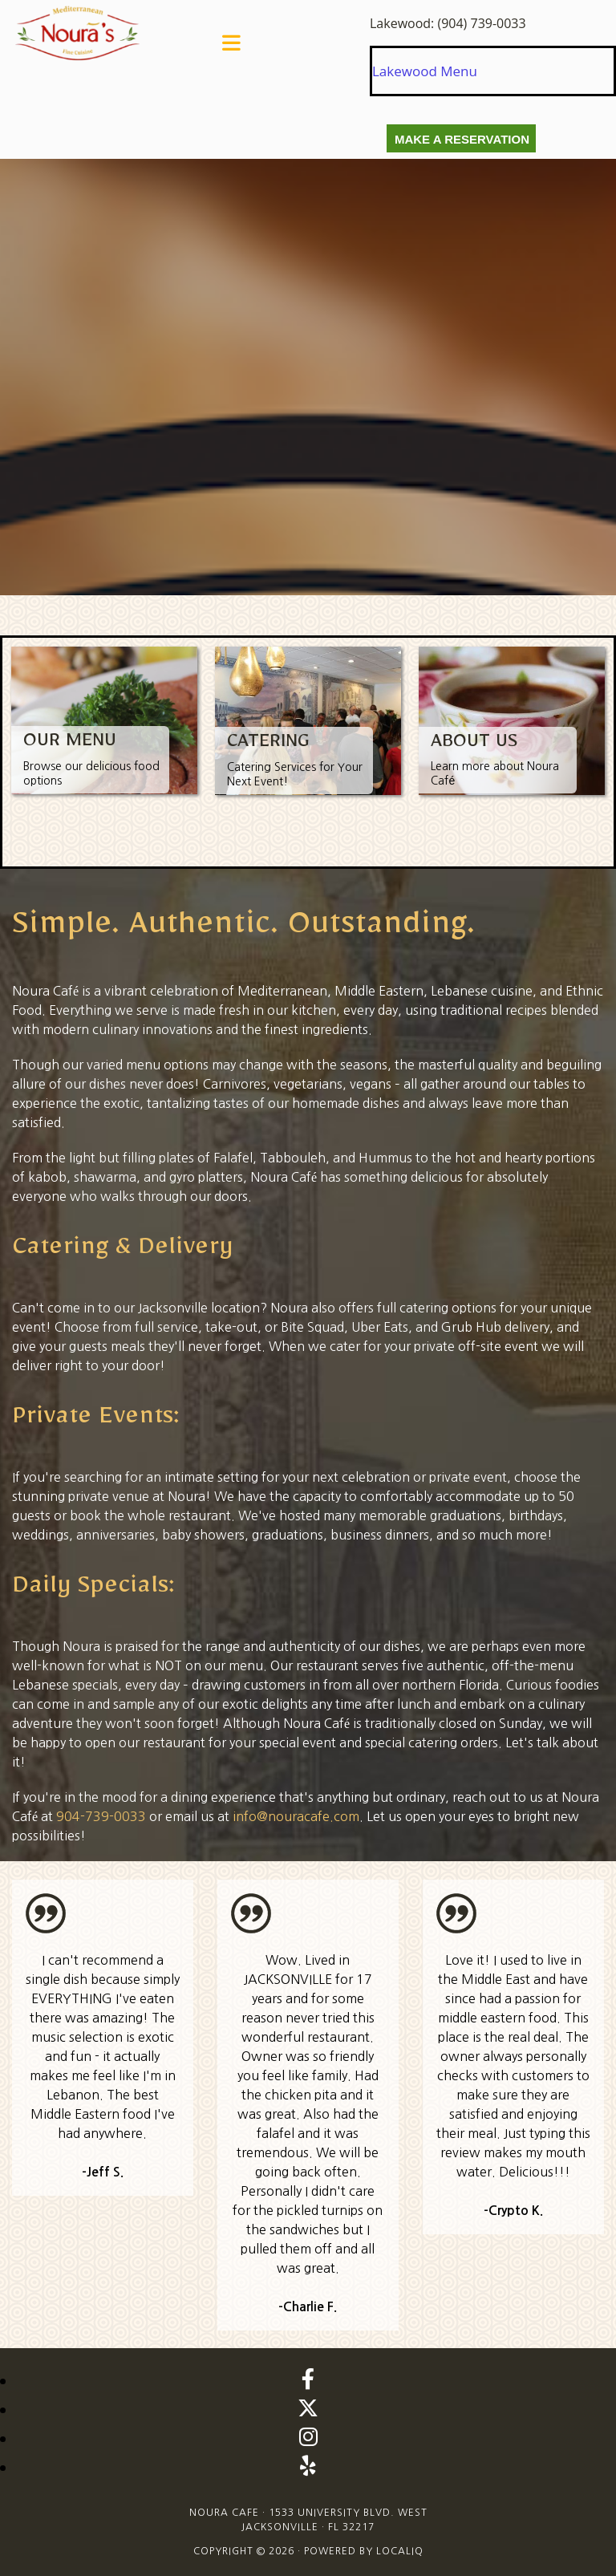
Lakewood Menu (424, 71)
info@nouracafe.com (296, 1816)
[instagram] (308, 2436)
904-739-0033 (101, 1816)
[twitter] (308, 2407)
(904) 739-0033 (481, 23)
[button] (231, 43)
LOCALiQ (400, 2551)
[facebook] (308, 2378)
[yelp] (308, 2465)
